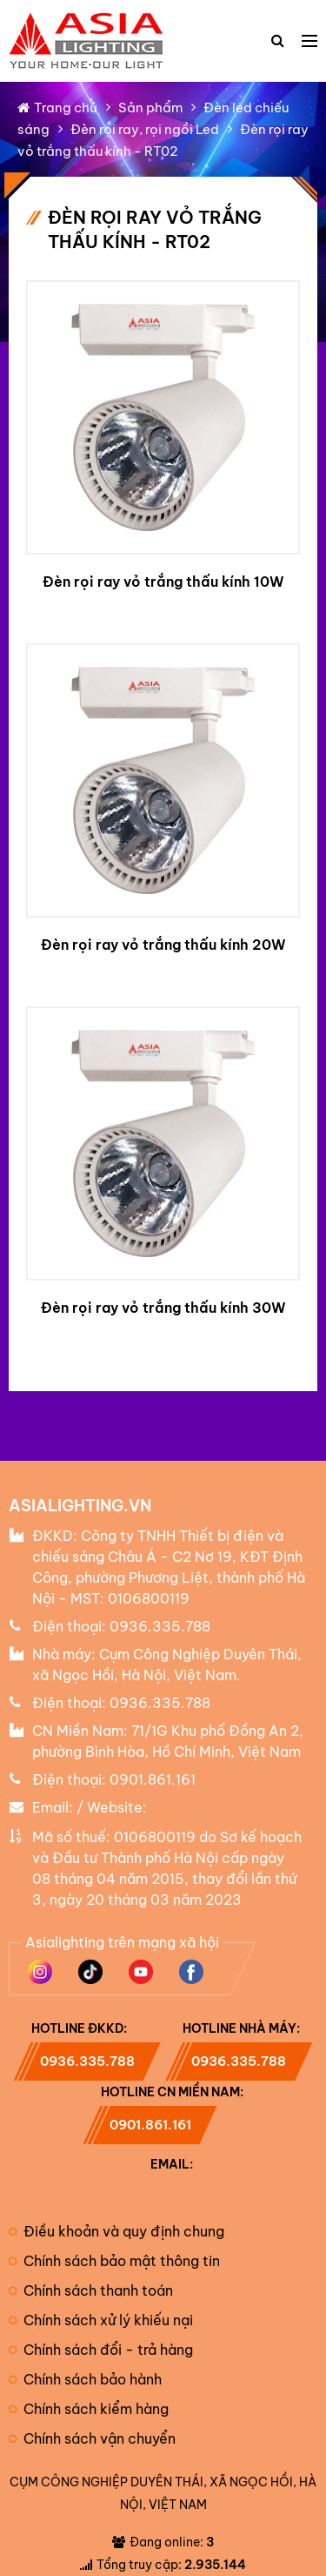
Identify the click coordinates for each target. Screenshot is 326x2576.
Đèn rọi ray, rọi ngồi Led (144, 129)
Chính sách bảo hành (85, 2379)
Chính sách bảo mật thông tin (114, 2261)
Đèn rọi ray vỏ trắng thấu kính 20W (163, 944)
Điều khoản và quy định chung (116, 2231)
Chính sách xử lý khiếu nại (101, 2320)
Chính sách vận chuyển (92, 2438)
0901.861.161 (153, 1779)
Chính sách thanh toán (91, 2290)
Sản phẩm (150, 107)
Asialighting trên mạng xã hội (122, 1942)
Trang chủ (57, 107)
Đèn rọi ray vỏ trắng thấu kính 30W (163, 1307)
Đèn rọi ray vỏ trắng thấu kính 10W (163, 581)
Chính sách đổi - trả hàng (101, 2349)
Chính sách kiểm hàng (89, 2409)
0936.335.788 (160, 1626)
